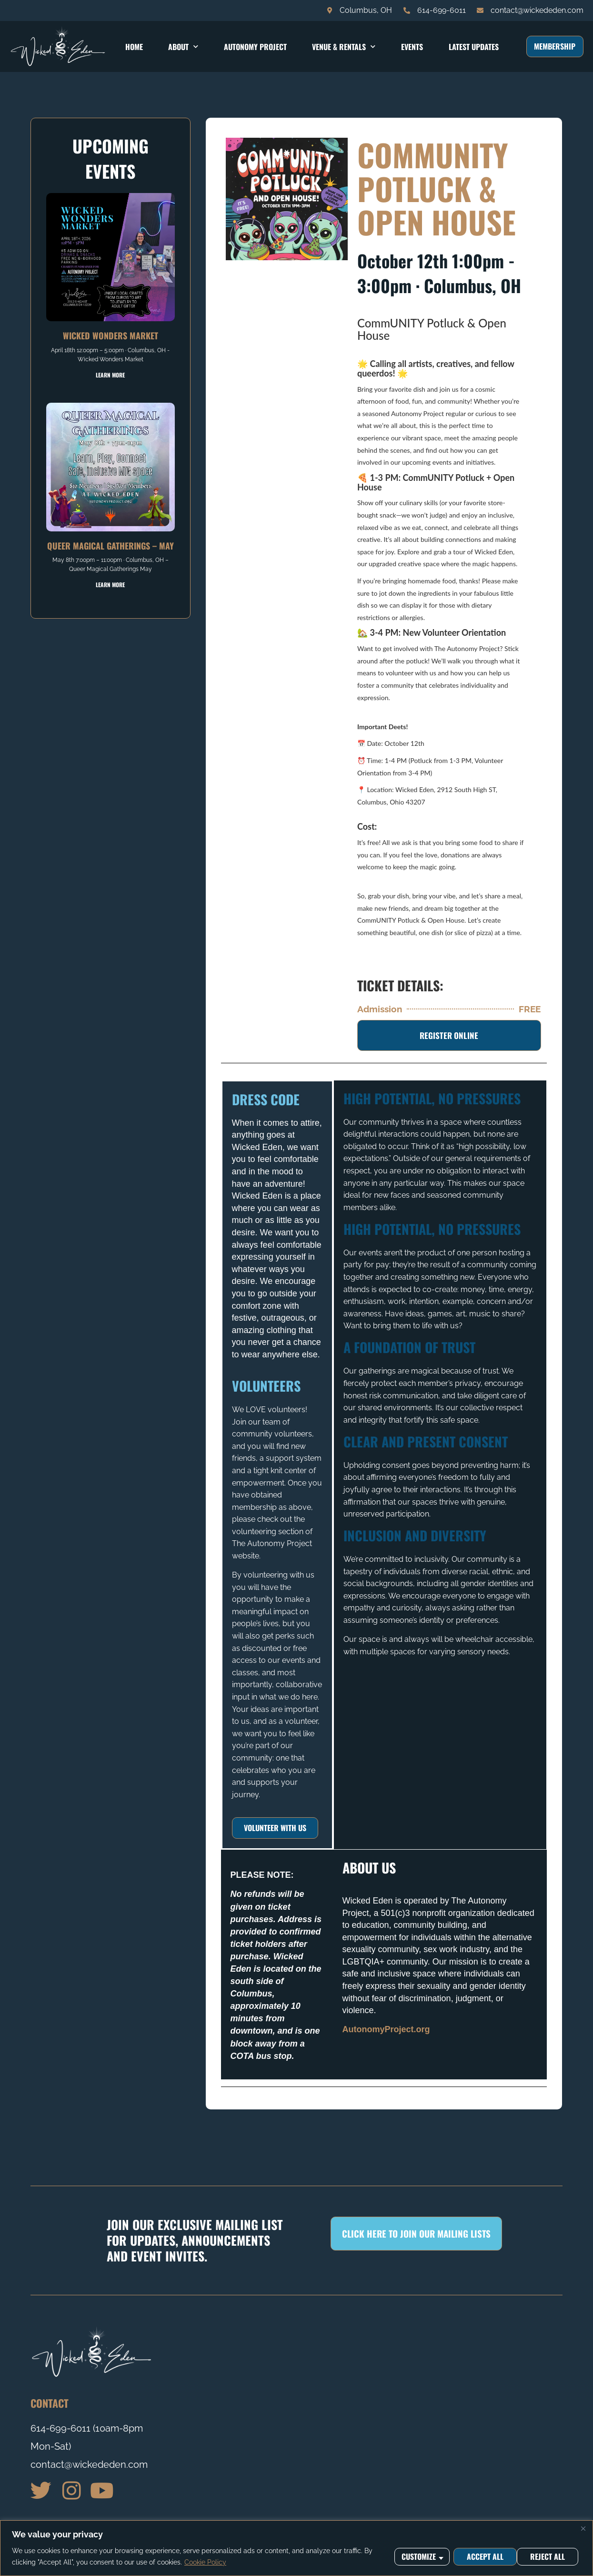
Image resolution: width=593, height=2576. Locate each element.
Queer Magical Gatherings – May (110, 546)
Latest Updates (474, 46)
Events (412, 46)
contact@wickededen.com (89, 2463)
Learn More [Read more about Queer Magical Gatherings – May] (110, 584)
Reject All (483, 2556)
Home (134, 46)
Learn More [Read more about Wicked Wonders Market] (110, 375)
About (183, 46)
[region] (296, 2548)
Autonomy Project (255, 46)
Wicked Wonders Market (110, 335)
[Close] (583, 2528)
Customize (418, 2556)
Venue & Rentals (343, 46)
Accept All (549, 2556)
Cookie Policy (205, 2562)
